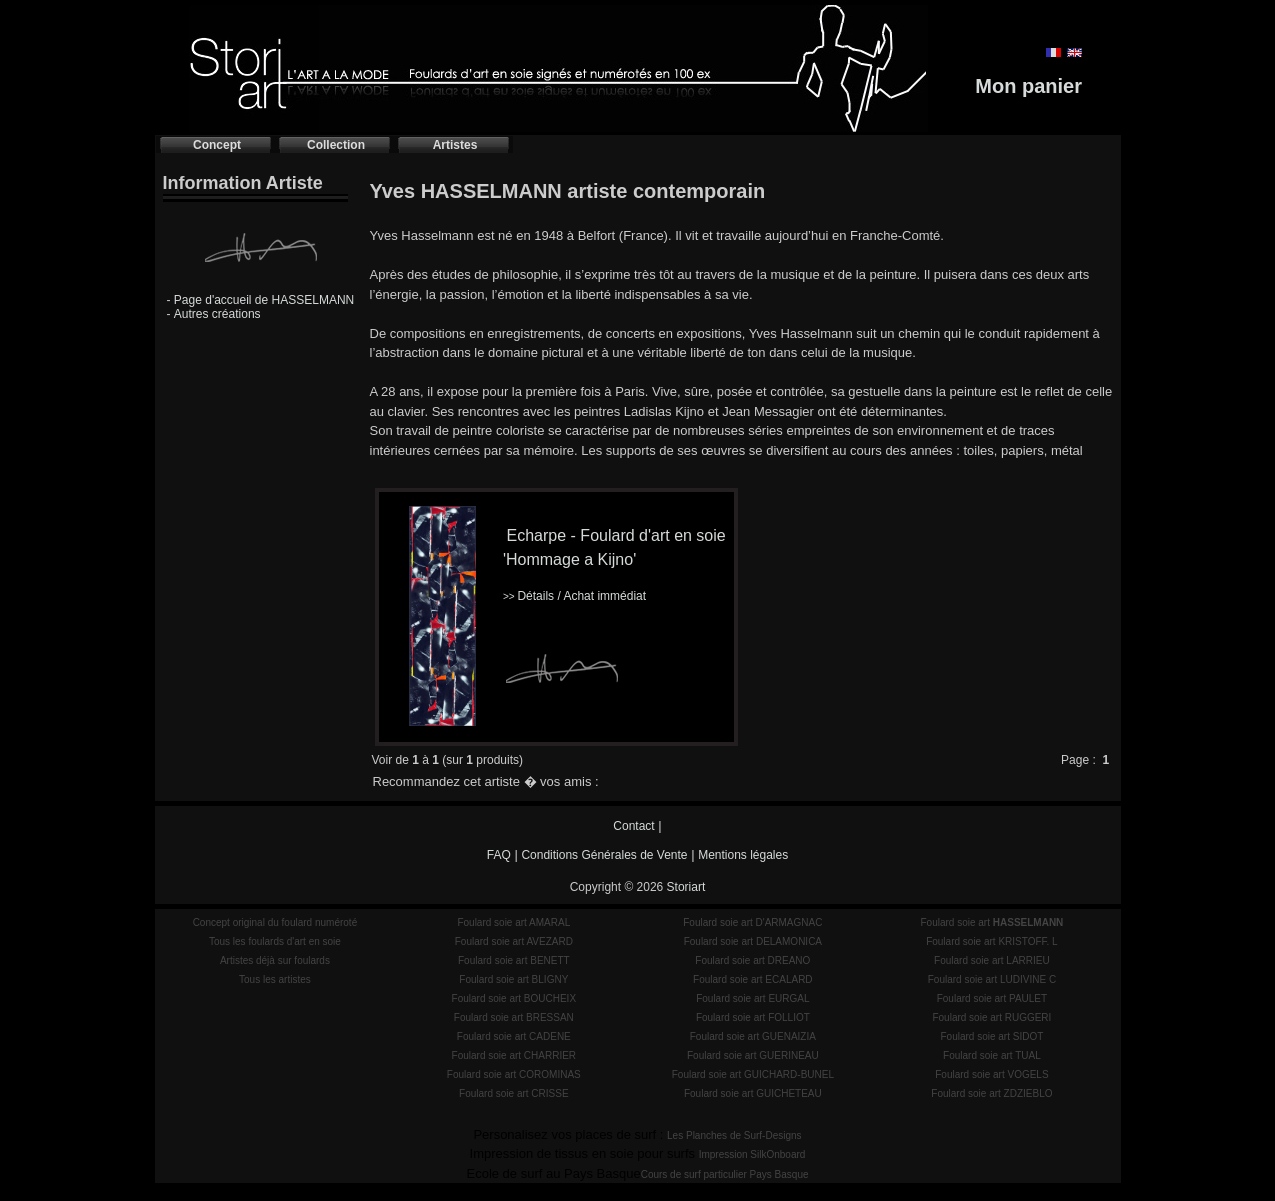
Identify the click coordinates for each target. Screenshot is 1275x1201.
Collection (336, 145)
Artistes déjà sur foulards (275, 960)
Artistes (455, 145)
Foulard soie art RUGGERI (991, 1017)
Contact (633, 826)
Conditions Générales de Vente (604, 855)
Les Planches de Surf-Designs (734, 1135)
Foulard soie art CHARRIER (514, 1055)
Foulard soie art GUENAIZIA (753, 1036)
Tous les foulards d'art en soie (275, 941)
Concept (217, 145)
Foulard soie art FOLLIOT (753, 1017)
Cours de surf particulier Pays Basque (725, 1174)
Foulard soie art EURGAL (752, 998)
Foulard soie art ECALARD (753, 979)
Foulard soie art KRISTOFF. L (992, 941)
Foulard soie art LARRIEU (992, 960)
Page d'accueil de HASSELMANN (264, 300)
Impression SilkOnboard (752, 1154)
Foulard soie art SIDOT (992, 1036)
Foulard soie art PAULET (992, 998)
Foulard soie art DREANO (752, 960)
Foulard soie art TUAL (992, 1055)
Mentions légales (743, 855)
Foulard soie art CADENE (514, 1036)
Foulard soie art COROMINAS (514, 1074)
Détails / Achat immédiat (574, 596)
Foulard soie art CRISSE (514, 1093)
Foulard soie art (992, 922)
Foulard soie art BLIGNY (513, 979)
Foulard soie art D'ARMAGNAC (752, 922)
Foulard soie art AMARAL (513, 922)
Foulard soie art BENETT (514, 960)
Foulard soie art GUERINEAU (753, 1055)
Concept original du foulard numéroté (275, 922)
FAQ (499, 855)
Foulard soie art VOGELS (991, 1074)
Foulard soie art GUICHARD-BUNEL (753, 1074)
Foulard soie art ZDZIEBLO (991, 1093)
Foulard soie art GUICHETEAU (753, 1093)
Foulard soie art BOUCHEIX (514, 998)
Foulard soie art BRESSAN (514, 1017)
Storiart (686, 887)
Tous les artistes (275, 979)
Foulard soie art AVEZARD (514, 941)
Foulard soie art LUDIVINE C (992, 979)
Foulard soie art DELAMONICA (753, 941)
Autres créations (217, 314)
